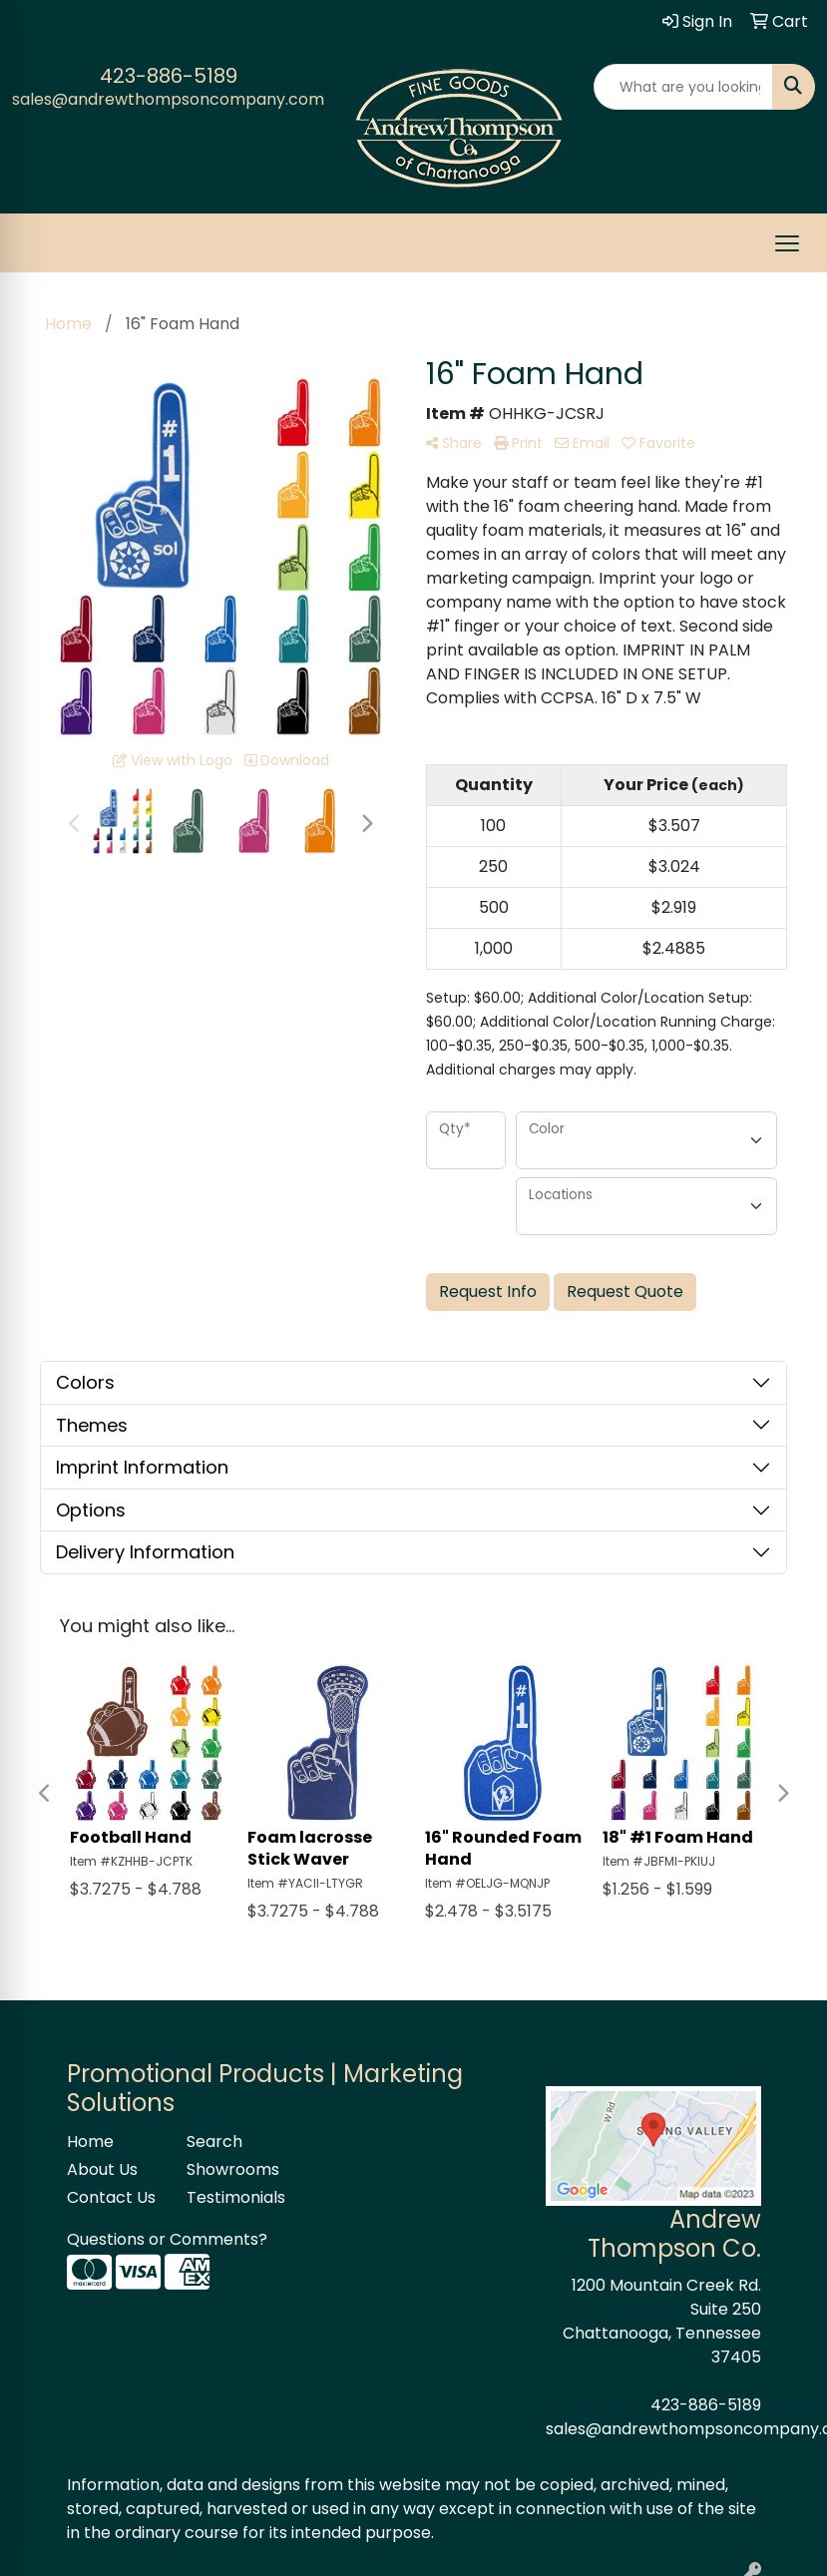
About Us (102, 2169)
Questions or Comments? (167, 2239)
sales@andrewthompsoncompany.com (168, 99)
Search (214, 2141)
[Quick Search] (683, 87)
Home (90, 2141)
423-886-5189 (168, 76)
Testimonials (234, 2197)
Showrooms (233, 2169)
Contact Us (111, 2197)
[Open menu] (787, 243)
